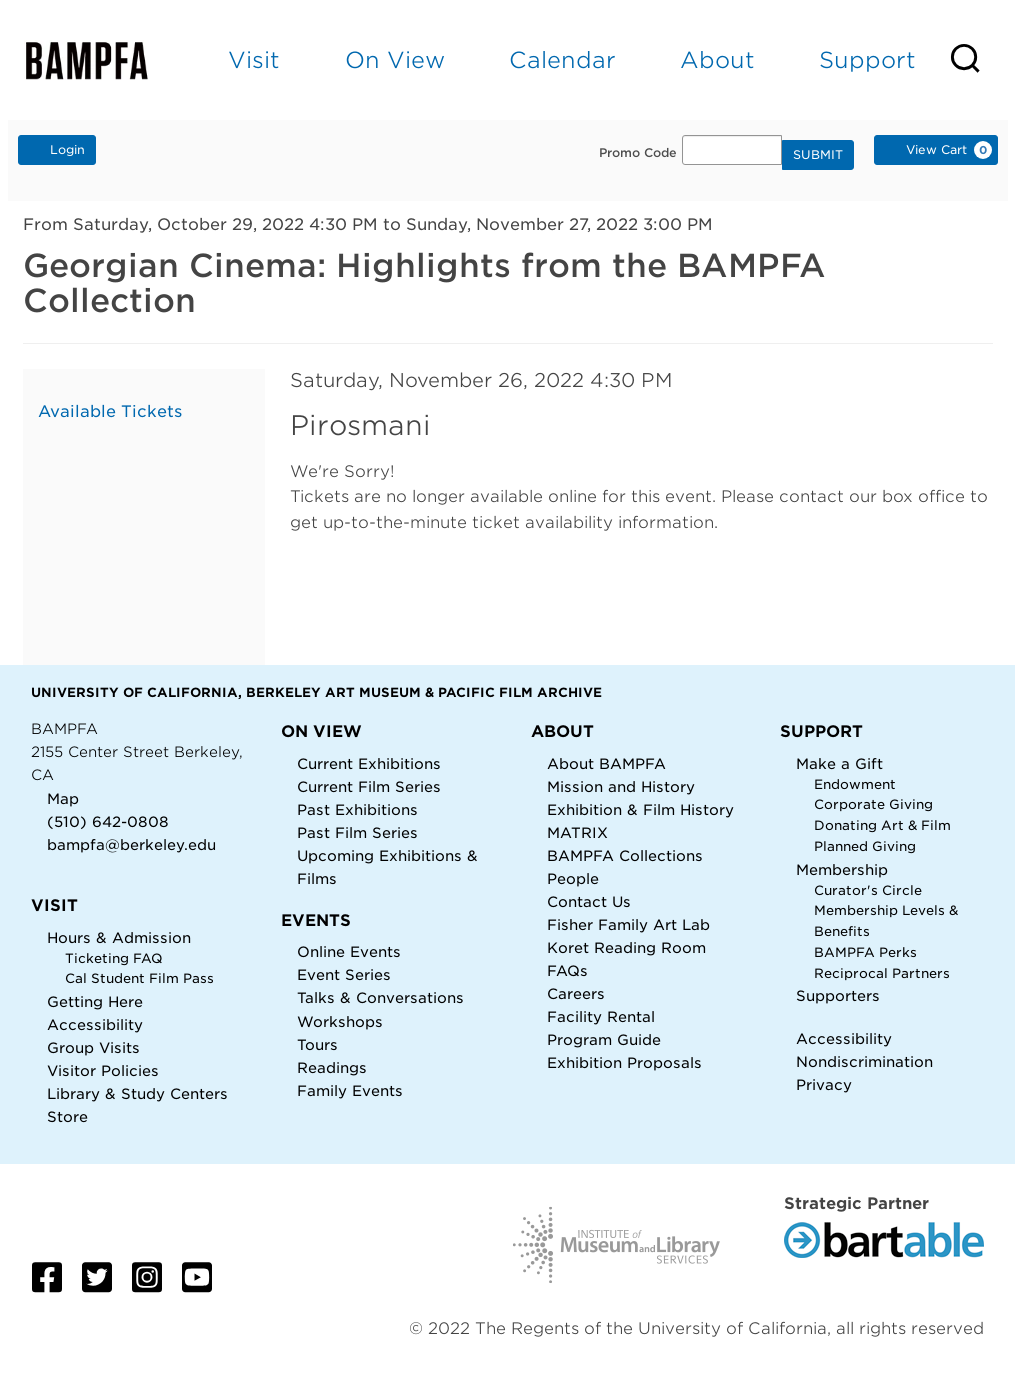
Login (57, 149)
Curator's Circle (868, 890)
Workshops (340, 1021)
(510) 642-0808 (108, 821)
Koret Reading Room (626, 947)
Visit (254, 59)
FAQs (567, 970)
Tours (317, 1044)
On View (395, 59)
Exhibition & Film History (640, 809)
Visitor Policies (103, 1070)
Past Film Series (357, 832)
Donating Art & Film (882, 825)
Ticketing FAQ (114, 958)
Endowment (855, 784)
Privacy (824, 1084)
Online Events (349, 951)
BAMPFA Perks (865, 952)
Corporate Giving (873, 804)
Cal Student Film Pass (139, 978)
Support (867, 59)
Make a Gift (839, 763)
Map (63, 798)
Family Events (350, 1090)
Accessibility (95, 1024)
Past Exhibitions (357, 809)
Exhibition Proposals (624, 1062)
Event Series (344, 974)
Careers (576, 993)
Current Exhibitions (369, 763)
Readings (332, 1067)
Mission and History (621, 786)
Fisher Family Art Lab (628, 924)
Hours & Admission (119, 937)
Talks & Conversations (380, 997)
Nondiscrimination (864, 1061)
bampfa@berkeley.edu (131, 844)
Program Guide (604, 1039)
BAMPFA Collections (625, 855)
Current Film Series (369, 786)
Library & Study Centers (137, 1093)
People (573, 878)
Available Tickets (110, 411)
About (717, 59)
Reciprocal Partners (882, 973)
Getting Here (95, 1001)
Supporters (838, 995)
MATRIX (577, 832)
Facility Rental (601, 1016)
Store (67, 1116)
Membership (842, 869)
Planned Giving (865, 846)
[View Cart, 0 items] (936, 150)
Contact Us (589, 901)
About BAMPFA (606, 763)
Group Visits (93, 1047)
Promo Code (638, 153)
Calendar (562, 59)
